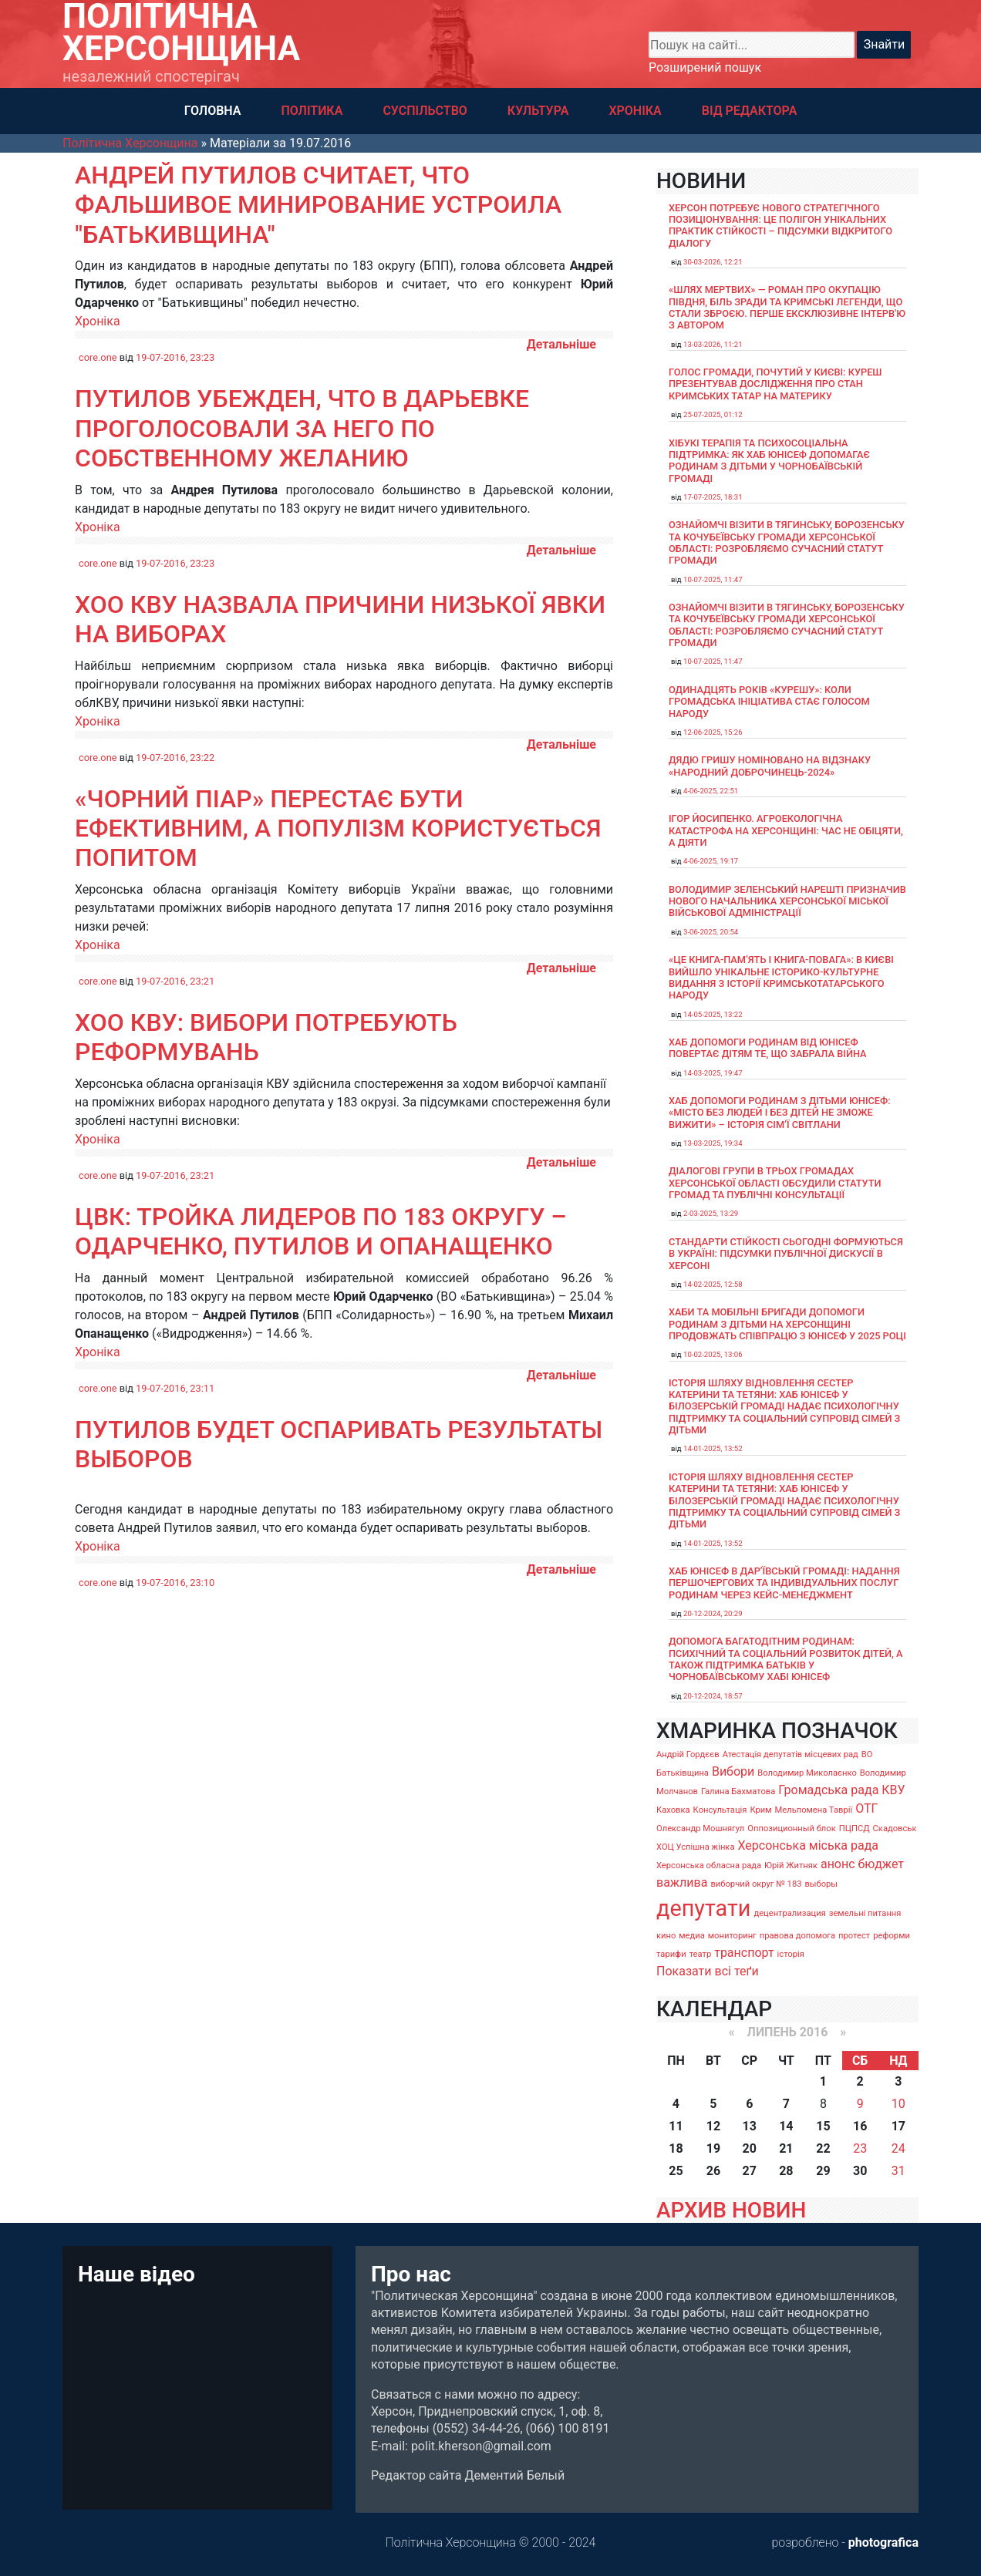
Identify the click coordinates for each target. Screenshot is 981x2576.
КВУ (893, 1790)
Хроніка (97, 321)
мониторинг (732, 1936)
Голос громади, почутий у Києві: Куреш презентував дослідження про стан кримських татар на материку (775, 384)
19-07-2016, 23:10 (175, 1582)
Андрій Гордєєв (688, 1754)
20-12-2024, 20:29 (713, 1613)
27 (750, 2171)
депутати (703, 1908)
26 (713, 2171)
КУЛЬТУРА (538, 110)
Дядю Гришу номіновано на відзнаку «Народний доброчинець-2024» (770, 765)
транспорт (744, 1952)
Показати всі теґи (707, 1971)
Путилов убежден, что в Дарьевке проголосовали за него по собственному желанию (302, 428)
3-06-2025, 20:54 (710, 932)
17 (898, 2126)
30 (860, 2171)
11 (676, 2126)
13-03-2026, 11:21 (713, 344)
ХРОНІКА (634, 110)
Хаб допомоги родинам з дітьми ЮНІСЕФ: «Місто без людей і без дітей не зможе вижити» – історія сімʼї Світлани (780, 1112)
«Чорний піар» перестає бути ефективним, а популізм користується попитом (338, 828)
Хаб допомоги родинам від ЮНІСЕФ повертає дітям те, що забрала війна (768, 1047)
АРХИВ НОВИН (731, 2210)
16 (860, 2126)
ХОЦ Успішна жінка (695, 1847)
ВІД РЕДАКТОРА (749, 110)
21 (786, 2148)
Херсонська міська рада (807, 1845)
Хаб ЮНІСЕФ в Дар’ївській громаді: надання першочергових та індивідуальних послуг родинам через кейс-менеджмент (784, 1583)
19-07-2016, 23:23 (175, 357)
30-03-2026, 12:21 (713, 262)
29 (823, 2171)
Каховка (673, 1810)
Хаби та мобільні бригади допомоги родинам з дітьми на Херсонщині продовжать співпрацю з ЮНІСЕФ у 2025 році (787, 1324)
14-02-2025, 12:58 (713, 1284)
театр (700, 1954)
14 (786, 2126)
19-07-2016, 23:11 (175, 1388)
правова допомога (797, 1936)
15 (823, 2126)
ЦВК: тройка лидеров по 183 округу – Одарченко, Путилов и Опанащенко (321, 1231)
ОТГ (866, 1808)
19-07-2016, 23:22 (175, 757)
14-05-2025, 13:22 (713, 1014)
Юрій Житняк (791, 1865)
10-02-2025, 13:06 (713, 1354)
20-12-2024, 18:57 (713, 1696)
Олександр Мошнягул (700, 1828)
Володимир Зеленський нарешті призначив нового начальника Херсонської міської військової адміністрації (787, 901)
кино (666, 1936)
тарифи (671, 1954)
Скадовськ (895, 1828)
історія (790, 1954)
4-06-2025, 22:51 (710, 790)
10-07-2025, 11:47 (713, 579)
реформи (891, 1936)
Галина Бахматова (738, 1791)
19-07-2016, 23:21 (175, 981)
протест (854, 1936)
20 (750, 2148)
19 (713, 2148)
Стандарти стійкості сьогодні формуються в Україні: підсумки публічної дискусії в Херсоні (786, 1253)
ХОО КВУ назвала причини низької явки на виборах (340, 619)
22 (823, 2148)
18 (676, 2148)
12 (713, 2126)
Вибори (733, 1771)
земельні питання (865, 1913)
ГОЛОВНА (212, 110)
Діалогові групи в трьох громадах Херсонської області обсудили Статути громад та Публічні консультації (775, 1182)
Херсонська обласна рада (708, 1865)
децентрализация (789, 1913)
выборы (821, 1884)
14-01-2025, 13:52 (713, 1448)
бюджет (881, 1864)
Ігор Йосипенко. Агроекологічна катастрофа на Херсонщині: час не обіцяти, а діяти (786, 830)
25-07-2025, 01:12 (713, 414)
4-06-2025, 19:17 (710, 861)
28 (786, 2171)
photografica (883, 2542)
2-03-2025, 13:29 (710, 1213)
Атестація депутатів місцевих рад (790, 1754)
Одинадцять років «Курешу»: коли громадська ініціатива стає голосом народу (769, 701)
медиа (692, 1936)
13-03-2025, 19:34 (713, 1143)
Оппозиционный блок (791, 1828)
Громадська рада (828, 1790)
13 (750, 2126)
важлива (681, 1882)
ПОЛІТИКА (311, 110)
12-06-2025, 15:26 (713, 732)
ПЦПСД (854, 1828)
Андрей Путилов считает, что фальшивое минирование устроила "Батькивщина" (318, 204)
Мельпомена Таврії (813, 1810)
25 (676, 2171)
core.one (98, 357)
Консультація (720, 1810)
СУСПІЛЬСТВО (425, 110)
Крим (760, 1810)
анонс (838, 1864)
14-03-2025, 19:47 (713, 1073)
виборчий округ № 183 (755, 1884)
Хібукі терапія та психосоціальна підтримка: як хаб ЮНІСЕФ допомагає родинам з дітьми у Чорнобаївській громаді (769, 460)
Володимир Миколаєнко (807, 1773)
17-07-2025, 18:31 (713, 497)
